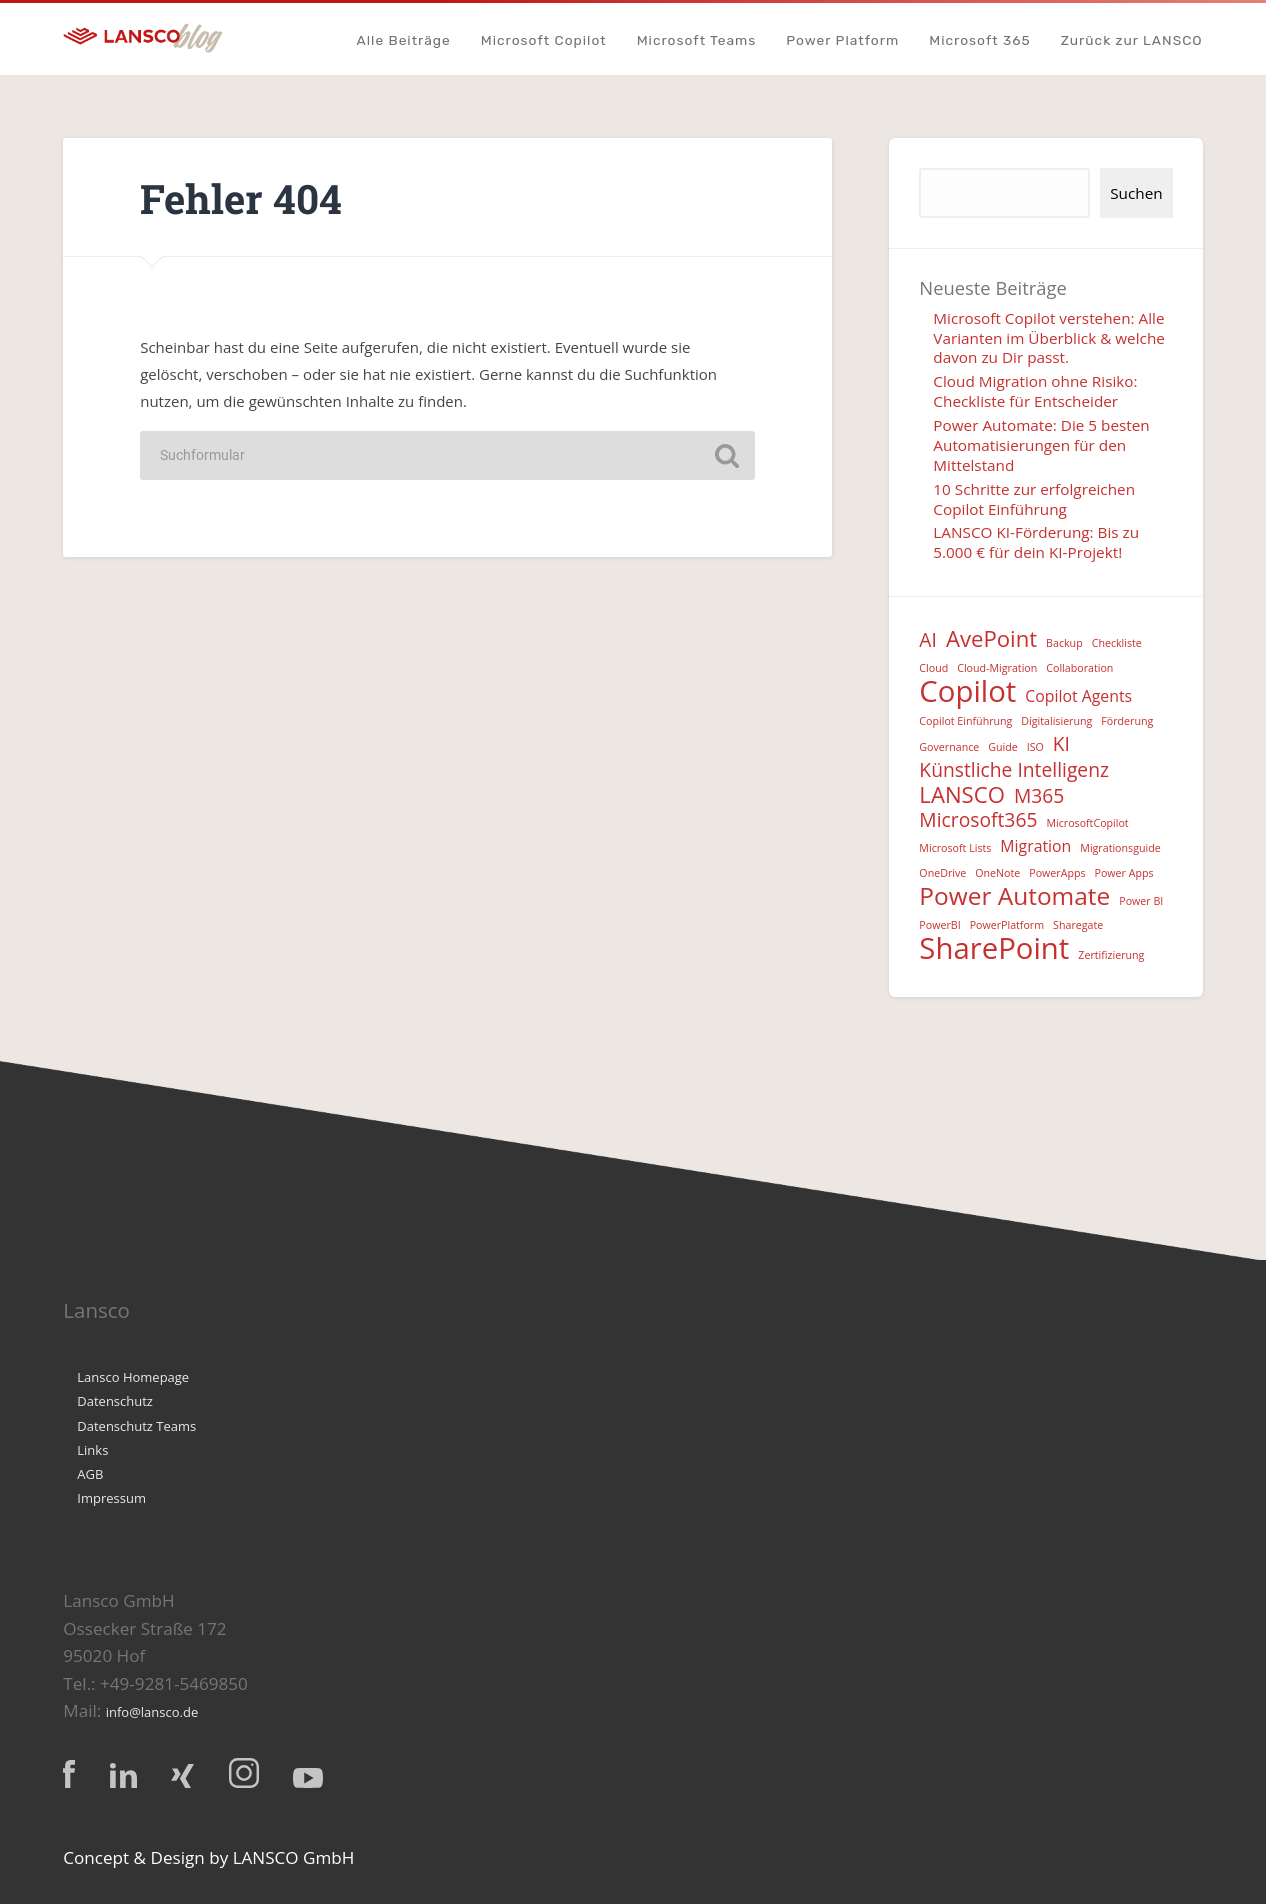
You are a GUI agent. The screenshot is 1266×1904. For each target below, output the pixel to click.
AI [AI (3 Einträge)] (928, 640)
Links (92, 1450)
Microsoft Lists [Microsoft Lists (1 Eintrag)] (955, 848)
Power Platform (842, 41)
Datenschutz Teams (136, 1426)
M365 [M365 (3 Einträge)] (1039, 796)
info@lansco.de (152, 1712)
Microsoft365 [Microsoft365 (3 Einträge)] (978, 820)
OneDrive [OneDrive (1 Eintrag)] (942, 873)
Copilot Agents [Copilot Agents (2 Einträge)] (1078, 696)
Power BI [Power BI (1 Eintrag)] (1141, 901)
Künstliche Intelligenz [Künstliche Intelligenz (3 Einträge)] (1014, 770)
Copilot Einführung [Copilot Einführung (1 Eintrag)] (965, 721)
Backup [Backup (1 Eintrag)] (1064, 643)
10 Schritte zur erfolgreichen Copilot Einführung (1034, 499)
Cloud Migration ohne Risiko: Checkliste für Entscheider (1035, 391)
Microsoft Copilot (544, 41)
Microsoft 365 (980, 41)
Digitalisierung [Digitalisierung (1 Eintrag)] (1056, 721)
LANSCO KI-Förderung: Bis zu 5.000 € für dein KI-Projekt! (1036, 542)
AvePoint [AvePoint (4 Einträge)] (991, 638)
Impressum (111, 1498)
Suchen (1136, 193)
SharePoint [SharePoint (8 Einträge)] (994, 948)
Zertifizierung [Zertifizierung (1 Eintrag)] (1111, 955)
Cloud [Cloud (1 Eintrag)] (933, 668)
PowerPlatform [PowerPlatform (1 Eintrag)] (1007, 925)
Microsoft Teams (697, 41)
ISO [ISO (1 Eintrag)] (1035, 747)
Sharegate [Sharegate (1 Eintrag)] (1078, 925)
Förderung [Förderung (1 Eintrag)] (1127, 721)
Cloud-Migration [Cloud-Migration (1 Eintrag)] (997, 668)
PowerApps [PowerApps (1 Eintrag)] (1057, 873)
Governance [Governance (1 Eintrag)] (949, 747)
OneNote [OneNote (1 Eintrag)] (997, 873)
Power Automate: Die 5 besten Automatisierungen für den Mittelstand (1041, 445)
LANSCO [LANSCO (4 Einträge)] (962, 794)
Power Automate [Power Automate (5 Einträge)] (1014, 896)
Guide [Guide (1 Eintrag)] (1002, 747)
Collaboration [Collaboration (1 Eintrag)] (1079, 668)
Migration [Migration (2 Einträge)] (1035, 846)
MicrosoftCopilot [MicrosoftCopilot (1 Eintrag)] (1087, 823)
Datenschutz (115, 1401)
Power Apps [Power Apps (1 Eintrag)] (1124, 873)
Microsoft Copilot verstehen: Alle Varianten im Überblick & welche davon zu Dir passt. (1049, 338)
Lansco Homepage (133, 1377)
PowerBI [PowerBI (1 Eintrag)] (939, 925)
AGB (90, 1474)
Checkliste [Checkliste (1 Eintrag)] (1117, 643)
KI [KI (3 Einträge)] (1061, 744)
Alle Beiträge (403, 41)
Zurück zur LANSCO (1132, 41)
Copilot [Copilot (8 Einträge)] (967, 691)
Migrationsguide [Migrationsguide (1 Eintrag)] (1120, 848)
